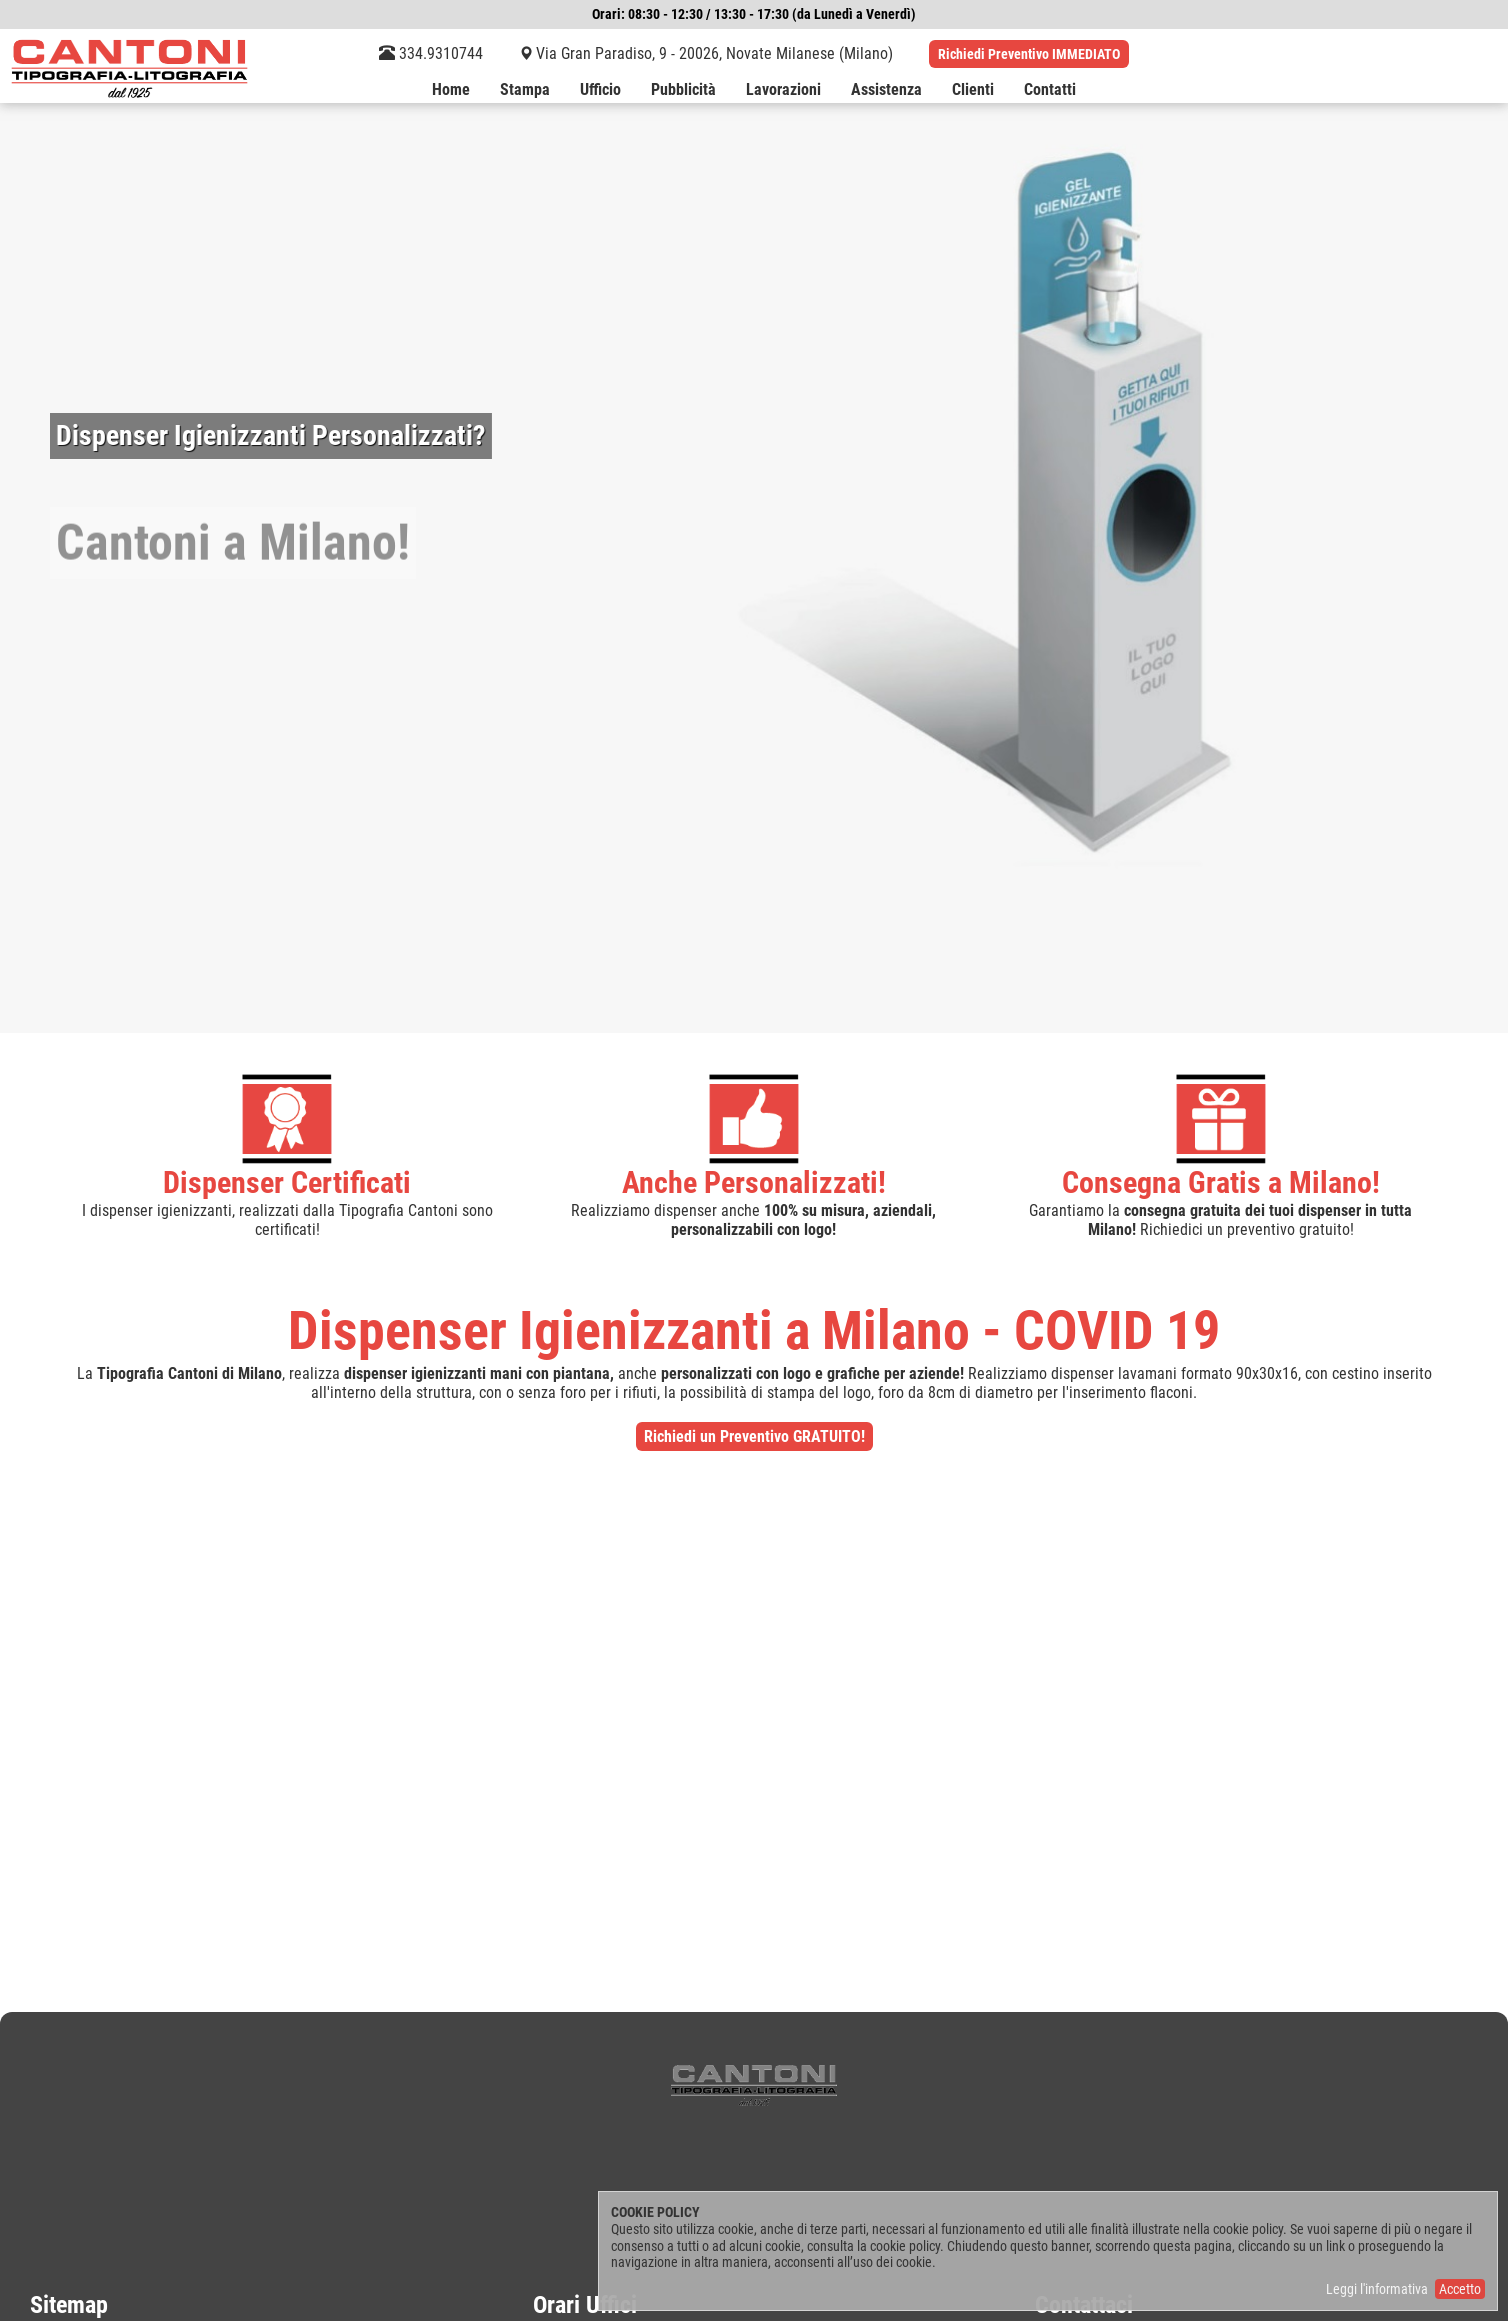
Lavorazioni (783, 90)
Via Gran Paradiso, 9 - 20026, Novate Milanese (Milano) (714, 53)
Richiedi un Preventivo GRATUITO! (754, 1436)
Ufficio (600, 90)
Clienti (973, 90)
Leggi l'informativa (1377, 2289)
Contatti (1050, 90)
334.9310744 (431, 53)
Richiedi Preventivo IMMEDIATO (1029, 54)
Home (451, 90)
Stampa (525, 90)
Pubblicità (683, 90)
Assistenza (886, 90)
